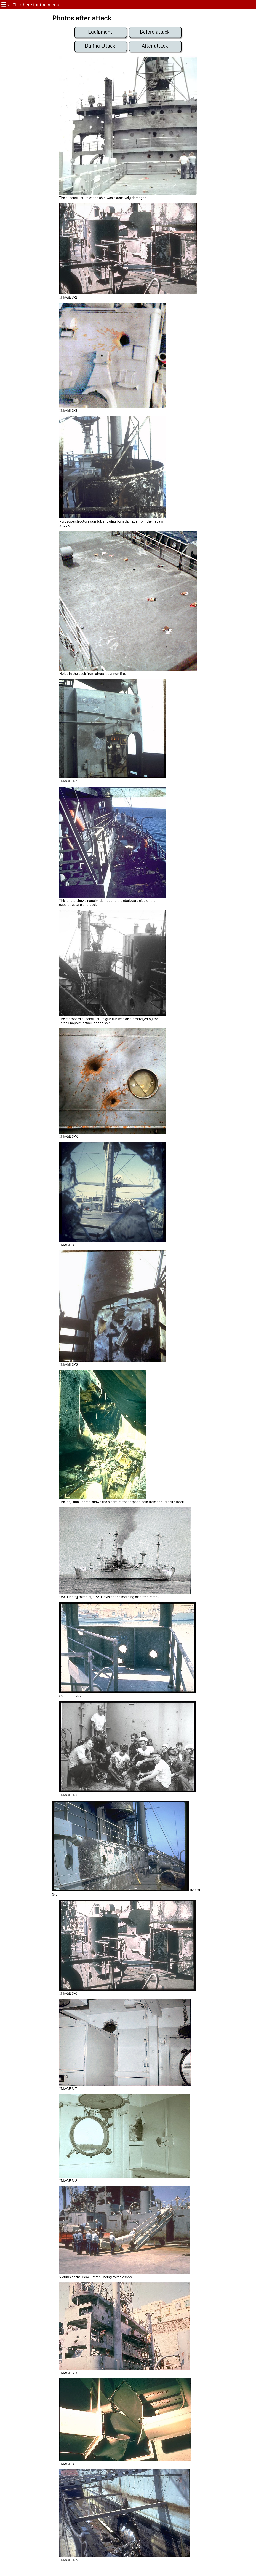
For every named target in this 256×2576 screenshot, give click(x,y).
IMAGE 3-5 (128, 1287)
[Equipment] (100, 32)
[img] (3, 4)
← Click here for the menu (33, 4)
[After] (155, 46)
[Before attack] (155, 32)
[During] (100, 46)
